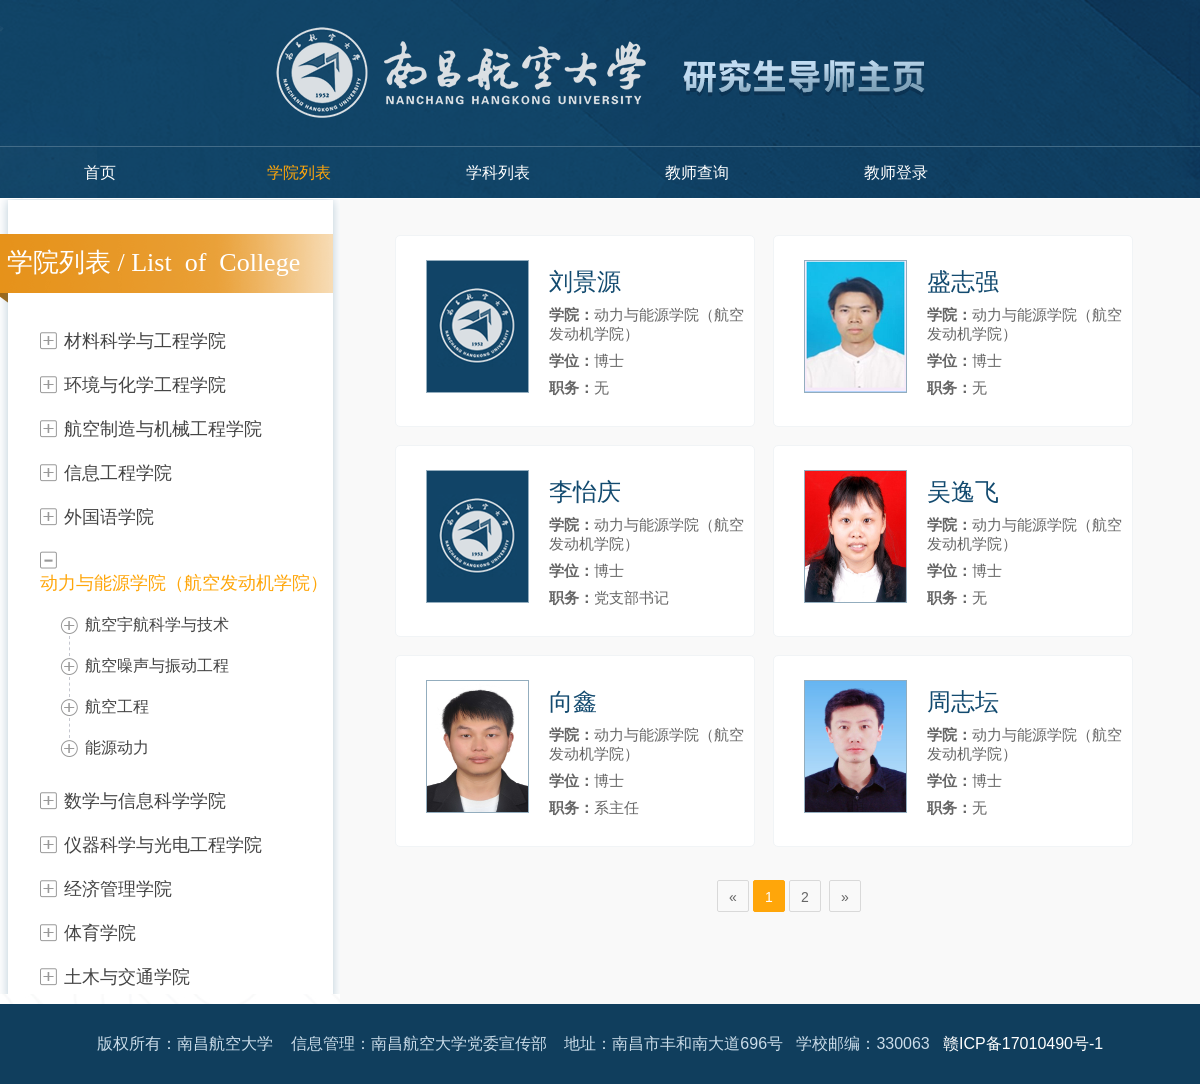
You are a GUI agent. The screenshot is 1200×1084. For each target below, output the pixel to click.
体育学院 (100, 933)
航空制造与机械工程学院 (163, 429)
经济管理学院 (118, 889)
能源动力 (117, 747)
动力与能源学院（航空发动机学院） (184, 583)
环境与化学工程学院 (145, 385)
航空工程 (117, 706)
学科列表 (498, 172)
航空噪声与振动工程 (157, 665)
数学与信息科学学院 (145, 801)
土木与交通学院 (127, 977)
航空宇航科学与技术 (157, 624)
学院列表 (299, 172)
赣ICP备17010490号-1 (1023, 1043)
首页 (100, 172)
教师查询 (697, 172)
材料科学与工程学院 (145, 341)
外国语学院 (109, 517)
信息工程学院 (118, 473)
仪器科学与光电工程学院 (163, 845)
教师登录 (896, 172)
